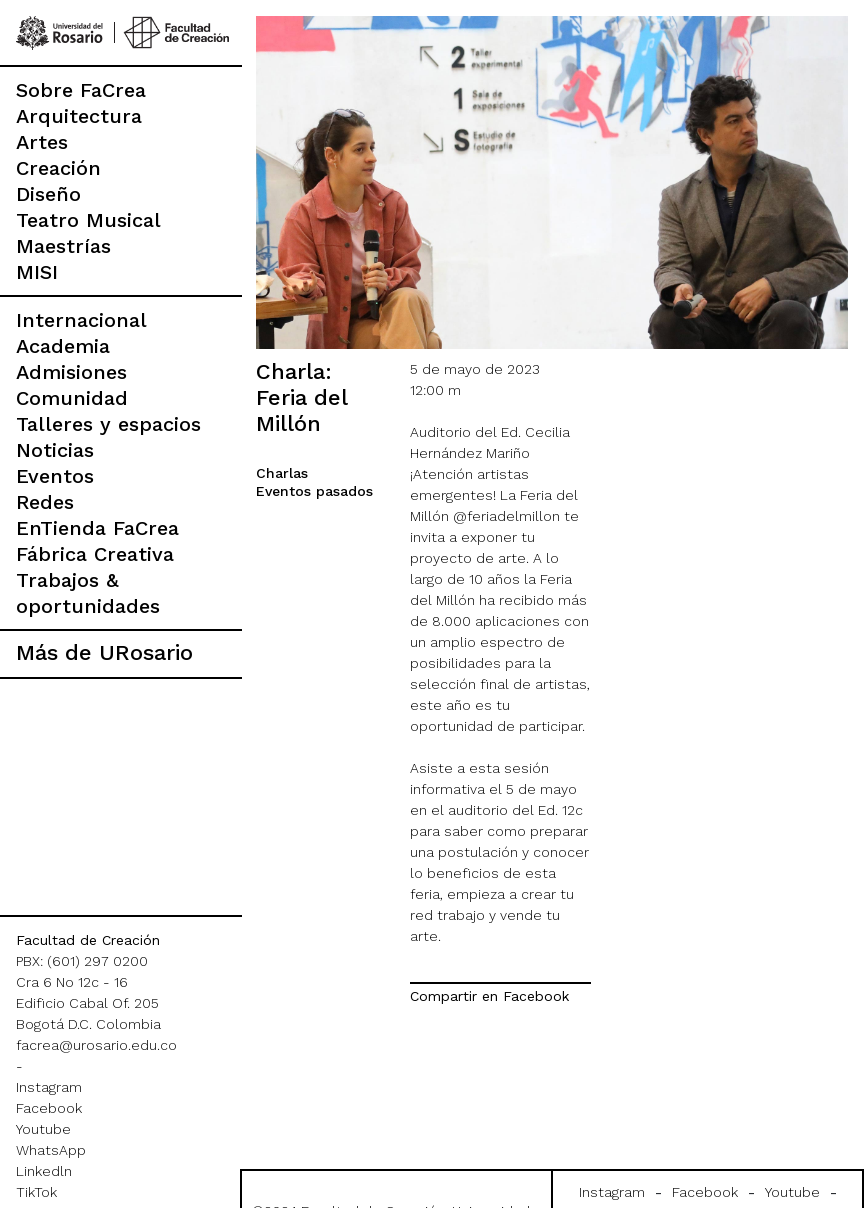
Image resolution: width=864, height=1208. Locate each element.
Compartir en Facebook (489, 996)
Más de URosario (104, 652)
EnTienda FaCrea (97, 528)
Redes (45, 502)
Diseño (48, 194)
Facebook (49, 1108)
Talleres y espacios (108, 424)
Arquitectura (79, 116)
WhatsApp (51, 1150)
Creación (58, 168)
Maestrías (63, 246)
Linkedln (44, 1171)
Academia (63, 346)
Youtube (43, 1129)
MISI (37, 272)
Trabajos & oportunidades (88, 593)
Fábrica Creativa (95, 554)
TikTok (36, 1192)
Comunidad (72, 398)
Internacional (81, 320)
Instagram (49, 1087)
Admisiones (71, 372)
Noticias (55, 450)
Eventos (55, 476)
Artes (42, 142)
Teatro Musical (88, 220)
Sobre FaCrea (81, 90)
